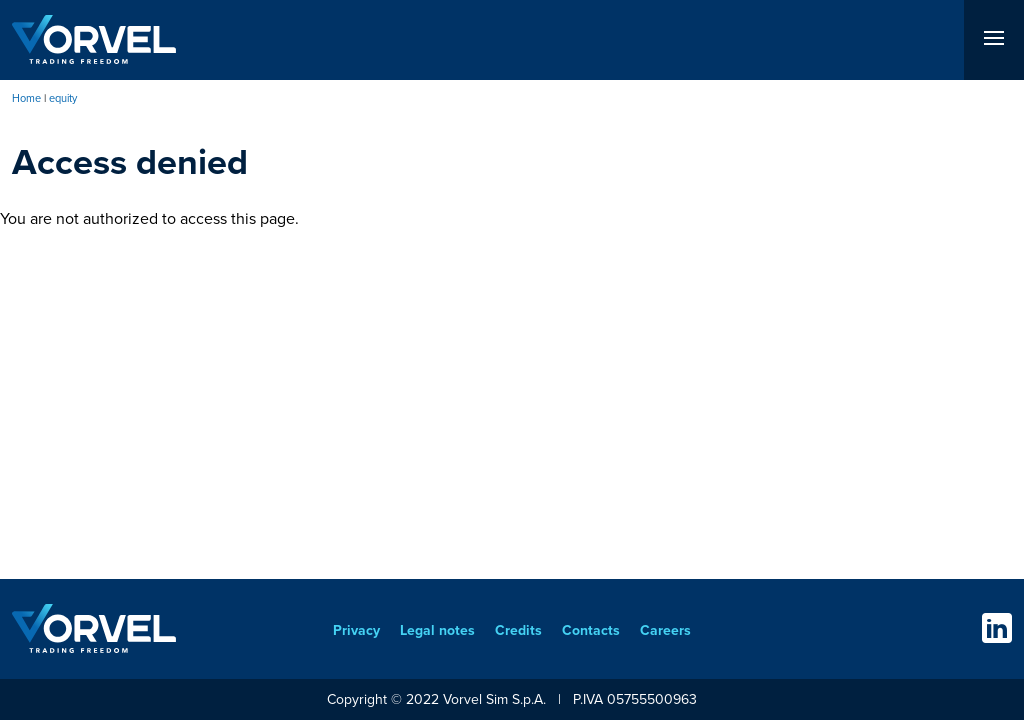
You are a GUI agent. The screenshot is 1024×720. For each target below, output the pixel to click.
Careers (665, 630)
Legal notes (437, 630)
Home (26, 98)
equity (63, 98)
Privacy (356, 630)
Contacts (591, 630)
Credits (518, 630)
